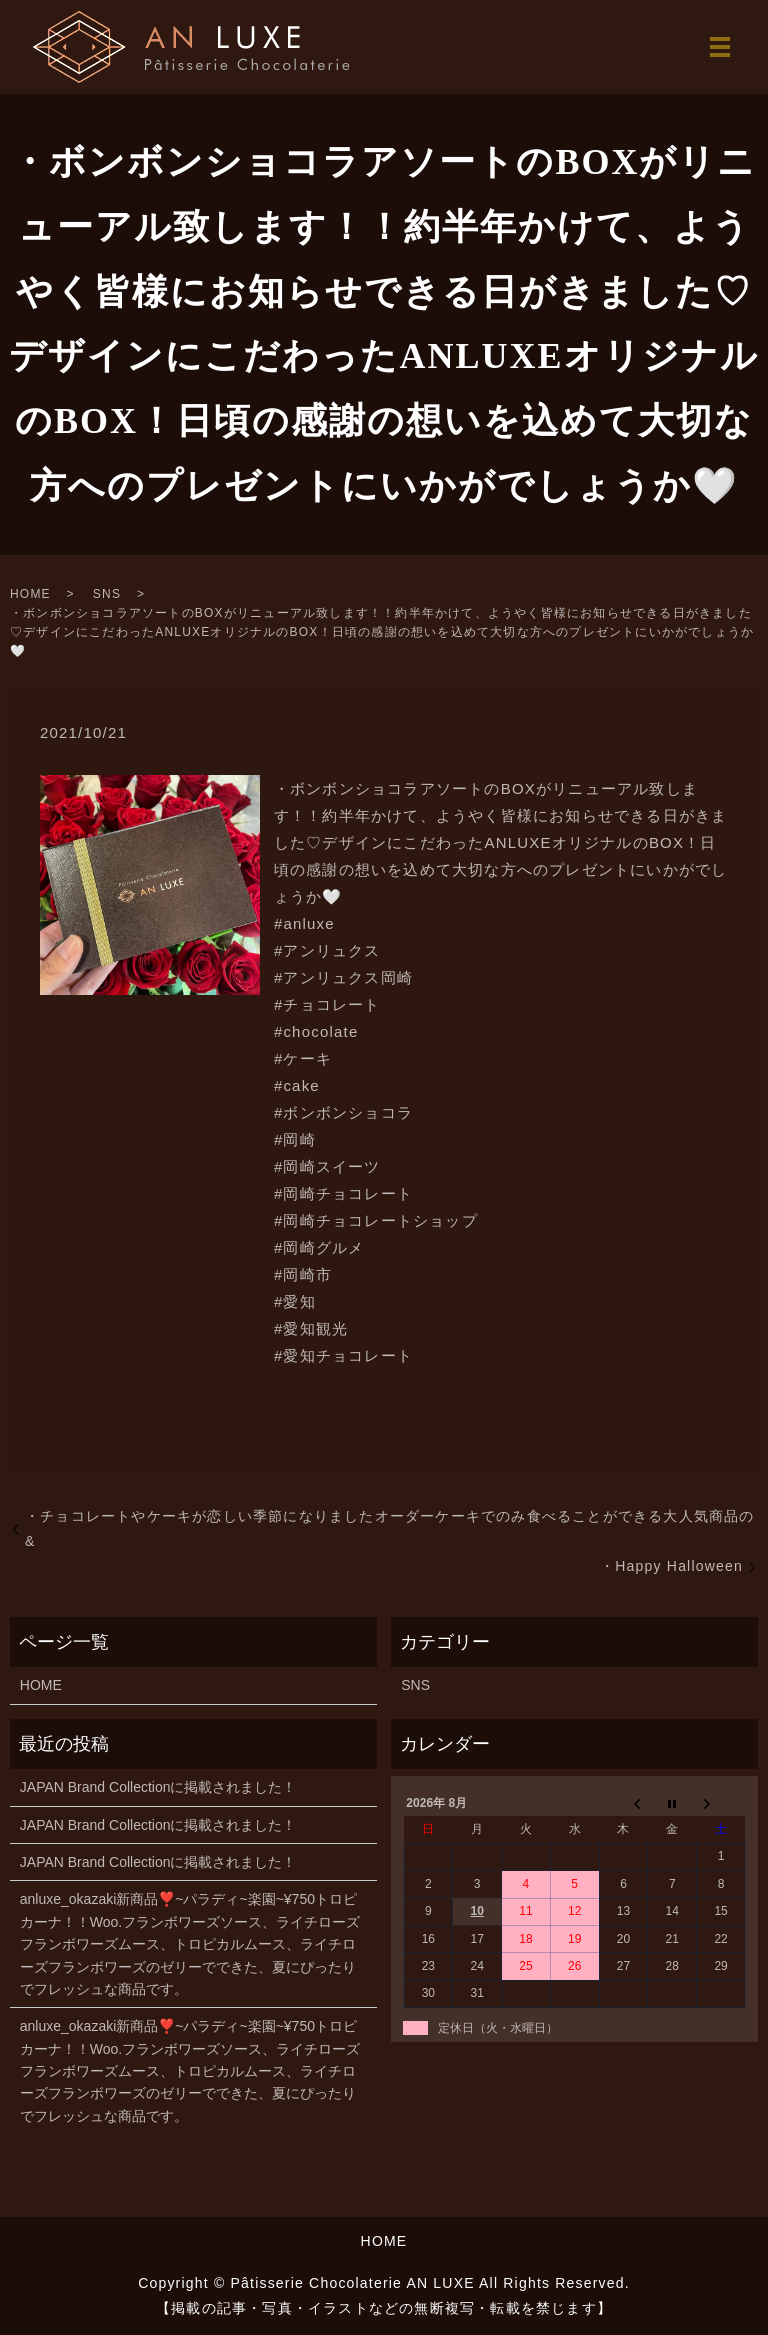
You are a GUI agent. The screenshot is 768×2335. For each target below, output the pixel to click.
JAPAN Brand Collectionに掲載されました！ (158, 1787)
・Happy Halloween (671, 1566)
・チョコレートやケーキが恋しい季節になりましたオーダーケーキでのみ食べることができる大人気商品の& (390, 1528)
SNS (107, 594)
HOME (30, 594)
